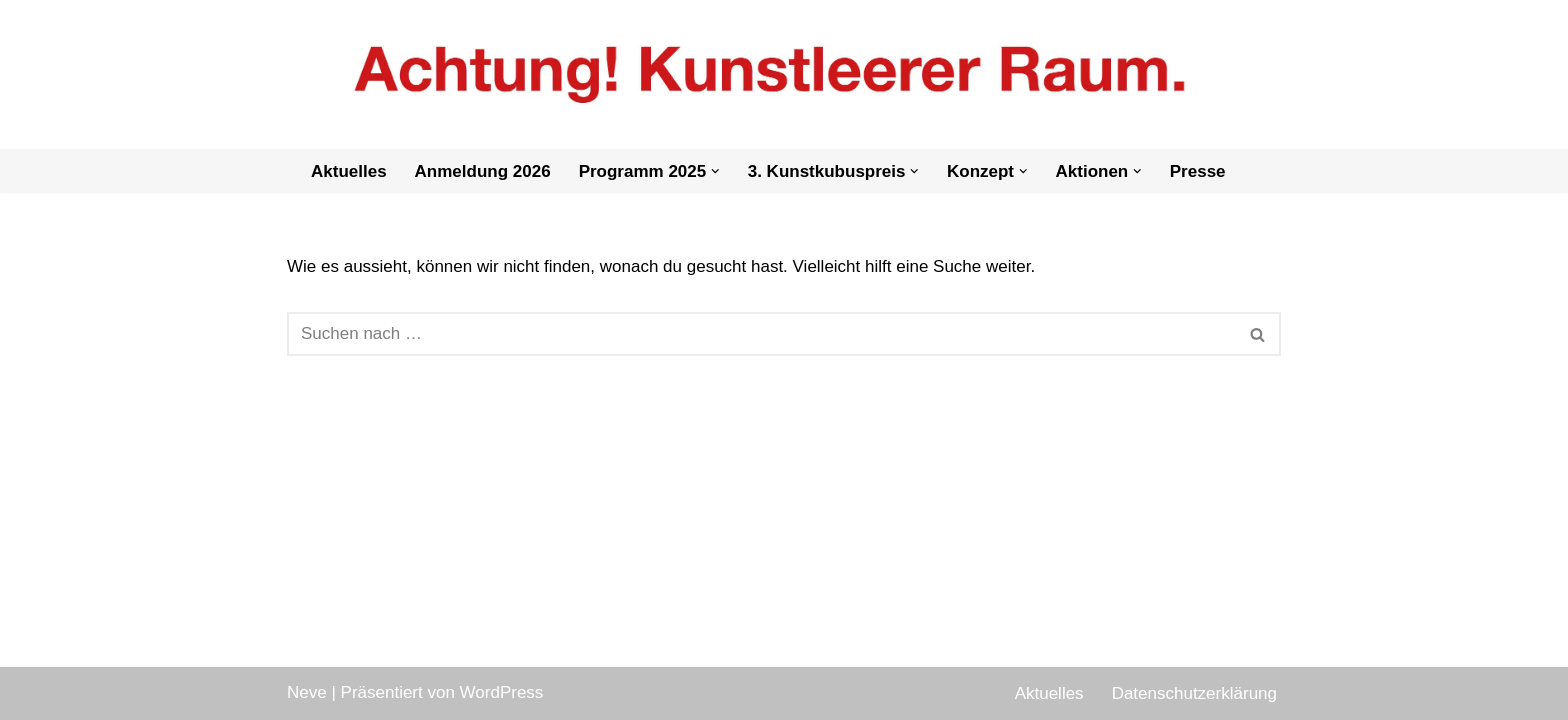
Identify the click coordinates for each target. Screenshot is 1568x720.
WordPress (502, 692)
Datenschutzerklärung (1194, 693)
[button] (715, 171)
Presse (1198, 171)
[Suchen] (761, 334)
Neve (307, 692)
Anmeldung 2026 (483, 171)
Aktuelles (349, 171)
